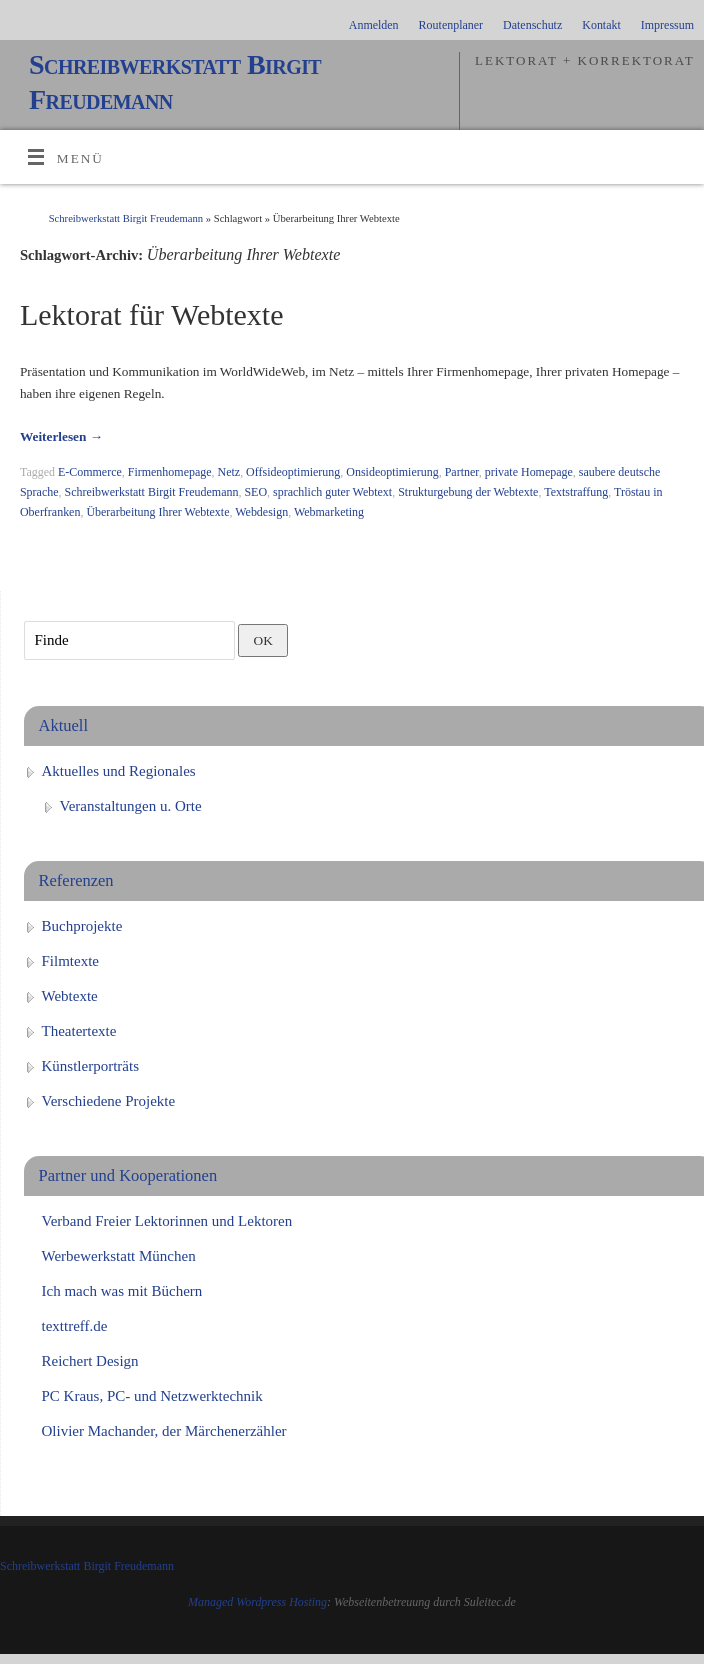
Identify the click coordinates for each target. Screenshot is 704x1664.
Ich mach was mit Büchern (122, 1291)
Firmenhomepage (170, 472)
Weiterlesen (61, 436)
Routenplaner (451, 25)
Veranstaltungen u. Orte (131, 806)
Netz (229, 472)
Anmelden (374, 25)
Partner (462, 472)
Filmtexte (71, 961)
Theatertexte (79, 1031)
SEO (255, 492)
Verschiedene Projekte (109, 1101)
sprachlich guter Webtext (332, 492)
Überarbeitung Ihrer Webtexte (157, 512)
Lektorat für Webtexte (152, 314)
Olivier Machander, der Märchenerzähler (164, 1431)
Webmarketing (329, 512)
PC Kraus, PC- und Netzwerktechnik (152, 1396)
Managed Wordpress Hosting (257, 1602)
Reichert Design (90, 1361)
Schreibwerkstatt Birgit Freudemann (175, 82)
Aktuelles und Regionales (119, 771)
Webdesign (261, 512)
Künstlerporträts (90, 1066)
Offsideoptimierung (293, 472)
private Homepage (529, 472)
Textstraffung (576, 492)
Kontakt (601, 25)
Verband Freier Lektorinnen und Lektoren (167, 1221)
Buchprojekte (82, 926)
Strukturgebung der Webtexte (468, 492)
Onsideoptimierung (392, 472)
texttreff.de (75, 1326)
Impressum (667, 25)
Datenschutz (532, 25)
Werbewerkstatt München (119, 1256)
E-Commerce (90, 472)
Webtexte (70, 996)
